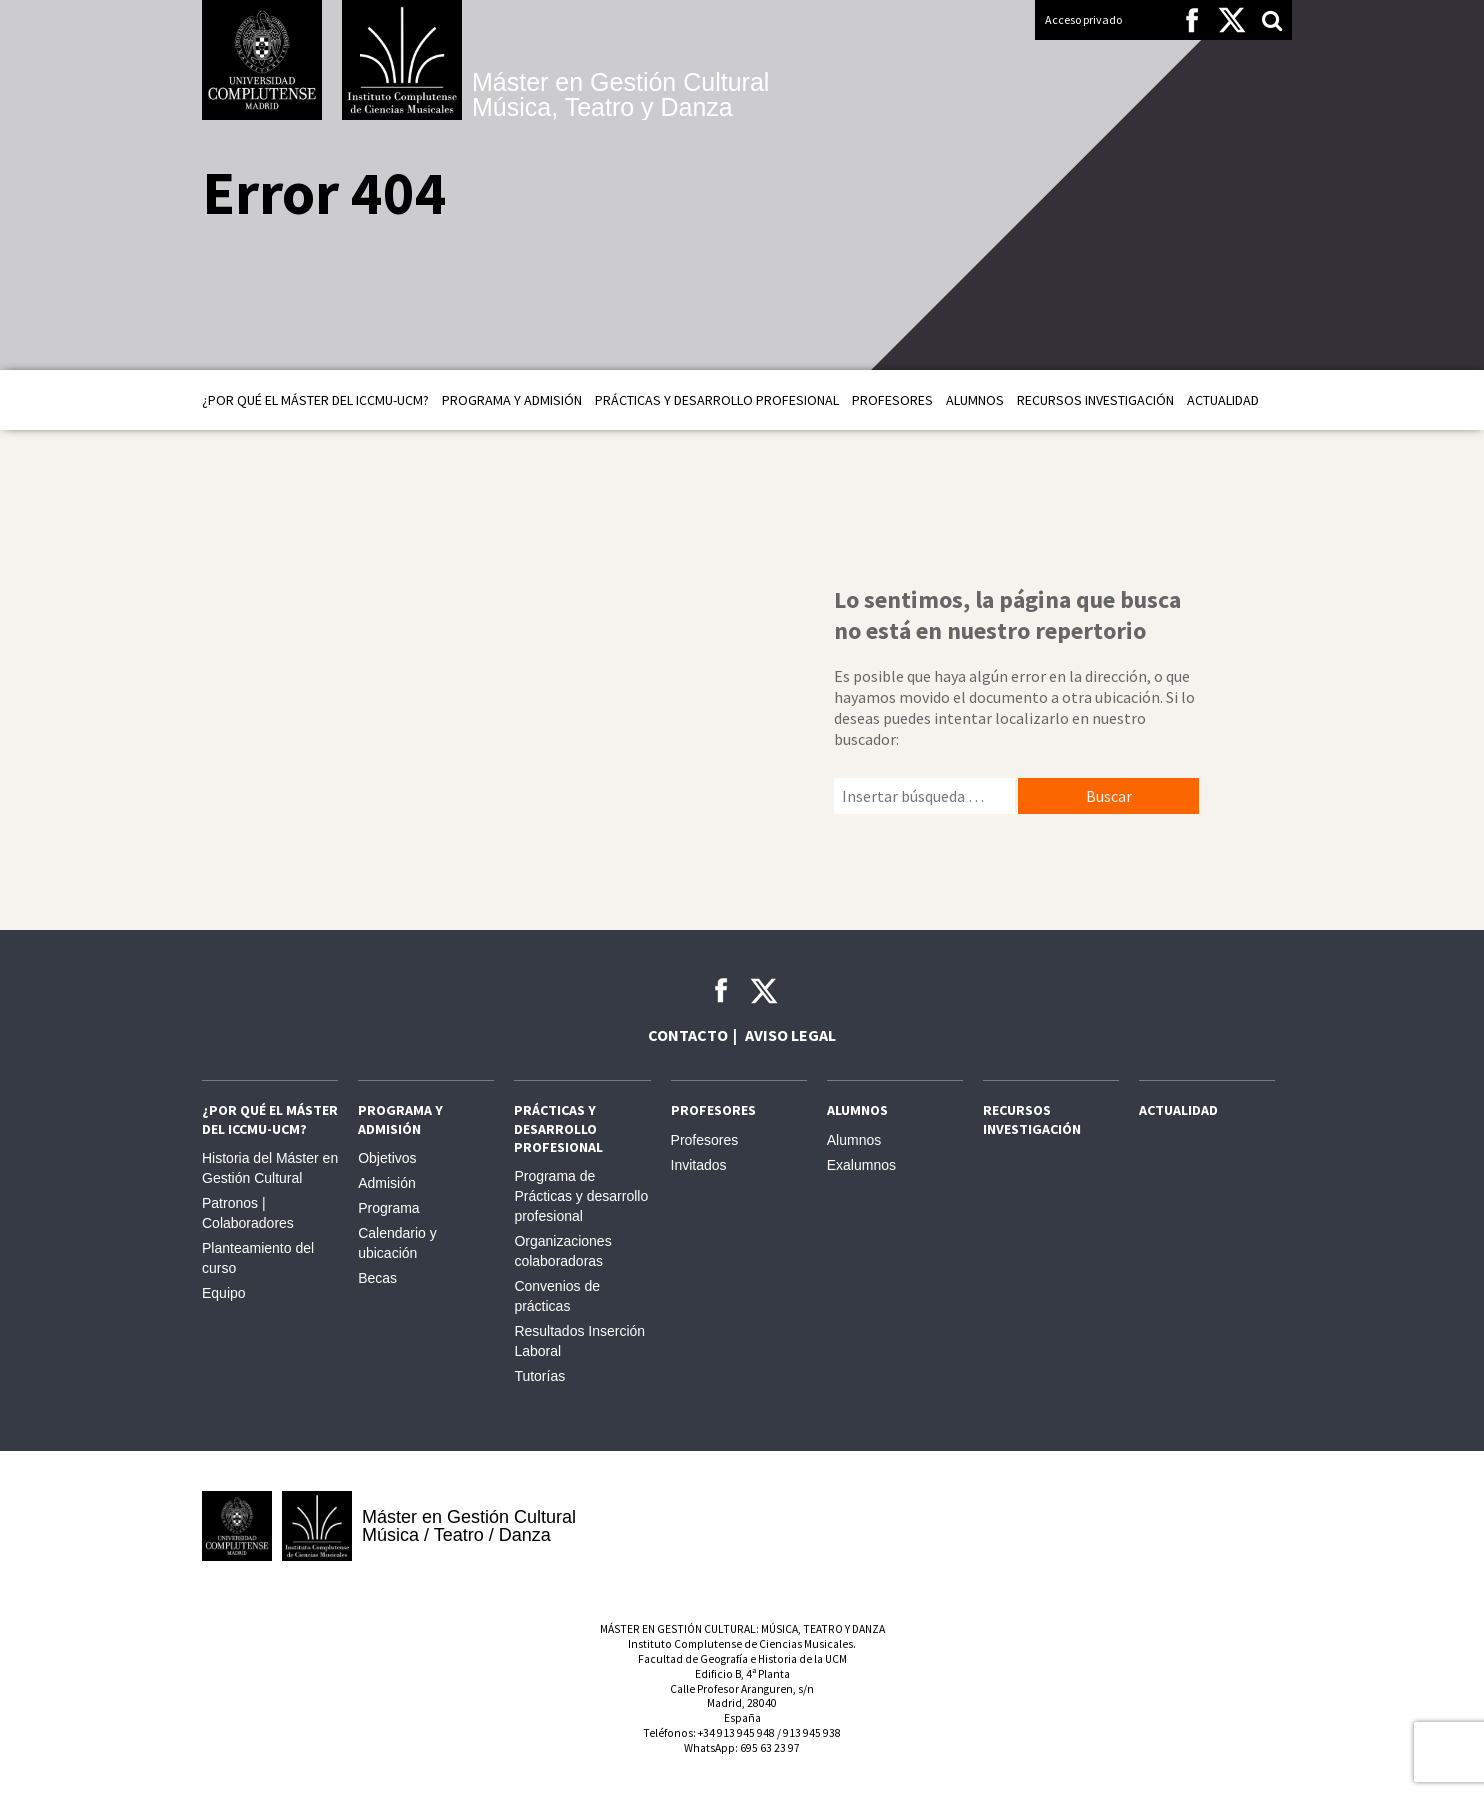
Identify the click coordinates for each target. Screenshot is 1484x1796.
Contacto (688, 1035)
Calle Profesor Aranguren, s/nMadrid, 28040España (742, 1704)
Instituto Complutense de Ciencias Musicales (402, 60)
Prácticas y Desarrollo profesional (717, 400)
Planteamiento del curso (258, 1258)
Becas (377, 1278)
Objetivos (387, 1158)
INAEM (982, 1526)
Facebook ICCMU (721, 990)
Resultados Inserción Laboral (579, 1341)
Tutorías (539, 1376)
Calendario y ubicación (397, 1243)
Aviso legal (790, 1035)
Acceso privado (1083, 19)
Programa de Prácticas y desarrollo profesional (581, 1196)
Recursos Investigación (1095, 400)
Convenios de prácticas (557, 1296)
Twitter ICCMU (764, 991)
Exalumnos (861, 1165)
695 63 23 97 (770, 1748)
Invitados (699, 1165)
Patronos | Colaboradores (248, 1213)
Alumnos (975, 400)
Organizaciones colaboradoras (562, 1251)
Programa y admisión (512, 400)
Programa (388, 1208)
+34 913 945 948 (736, 1733)
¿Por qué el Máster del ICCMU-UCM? (315, 400)
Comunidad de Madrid (1222, 1526)
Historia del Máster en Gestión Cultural (270, 1168)
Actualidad (1223, 400)
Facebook (1192, 20)
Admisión (387, 1183)
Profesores (892, 400)
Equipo (224, 1293)
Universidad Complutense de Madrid (262, 60)
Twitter (1232, 20)
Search (1272, 20)
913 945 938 (812, 1733)
